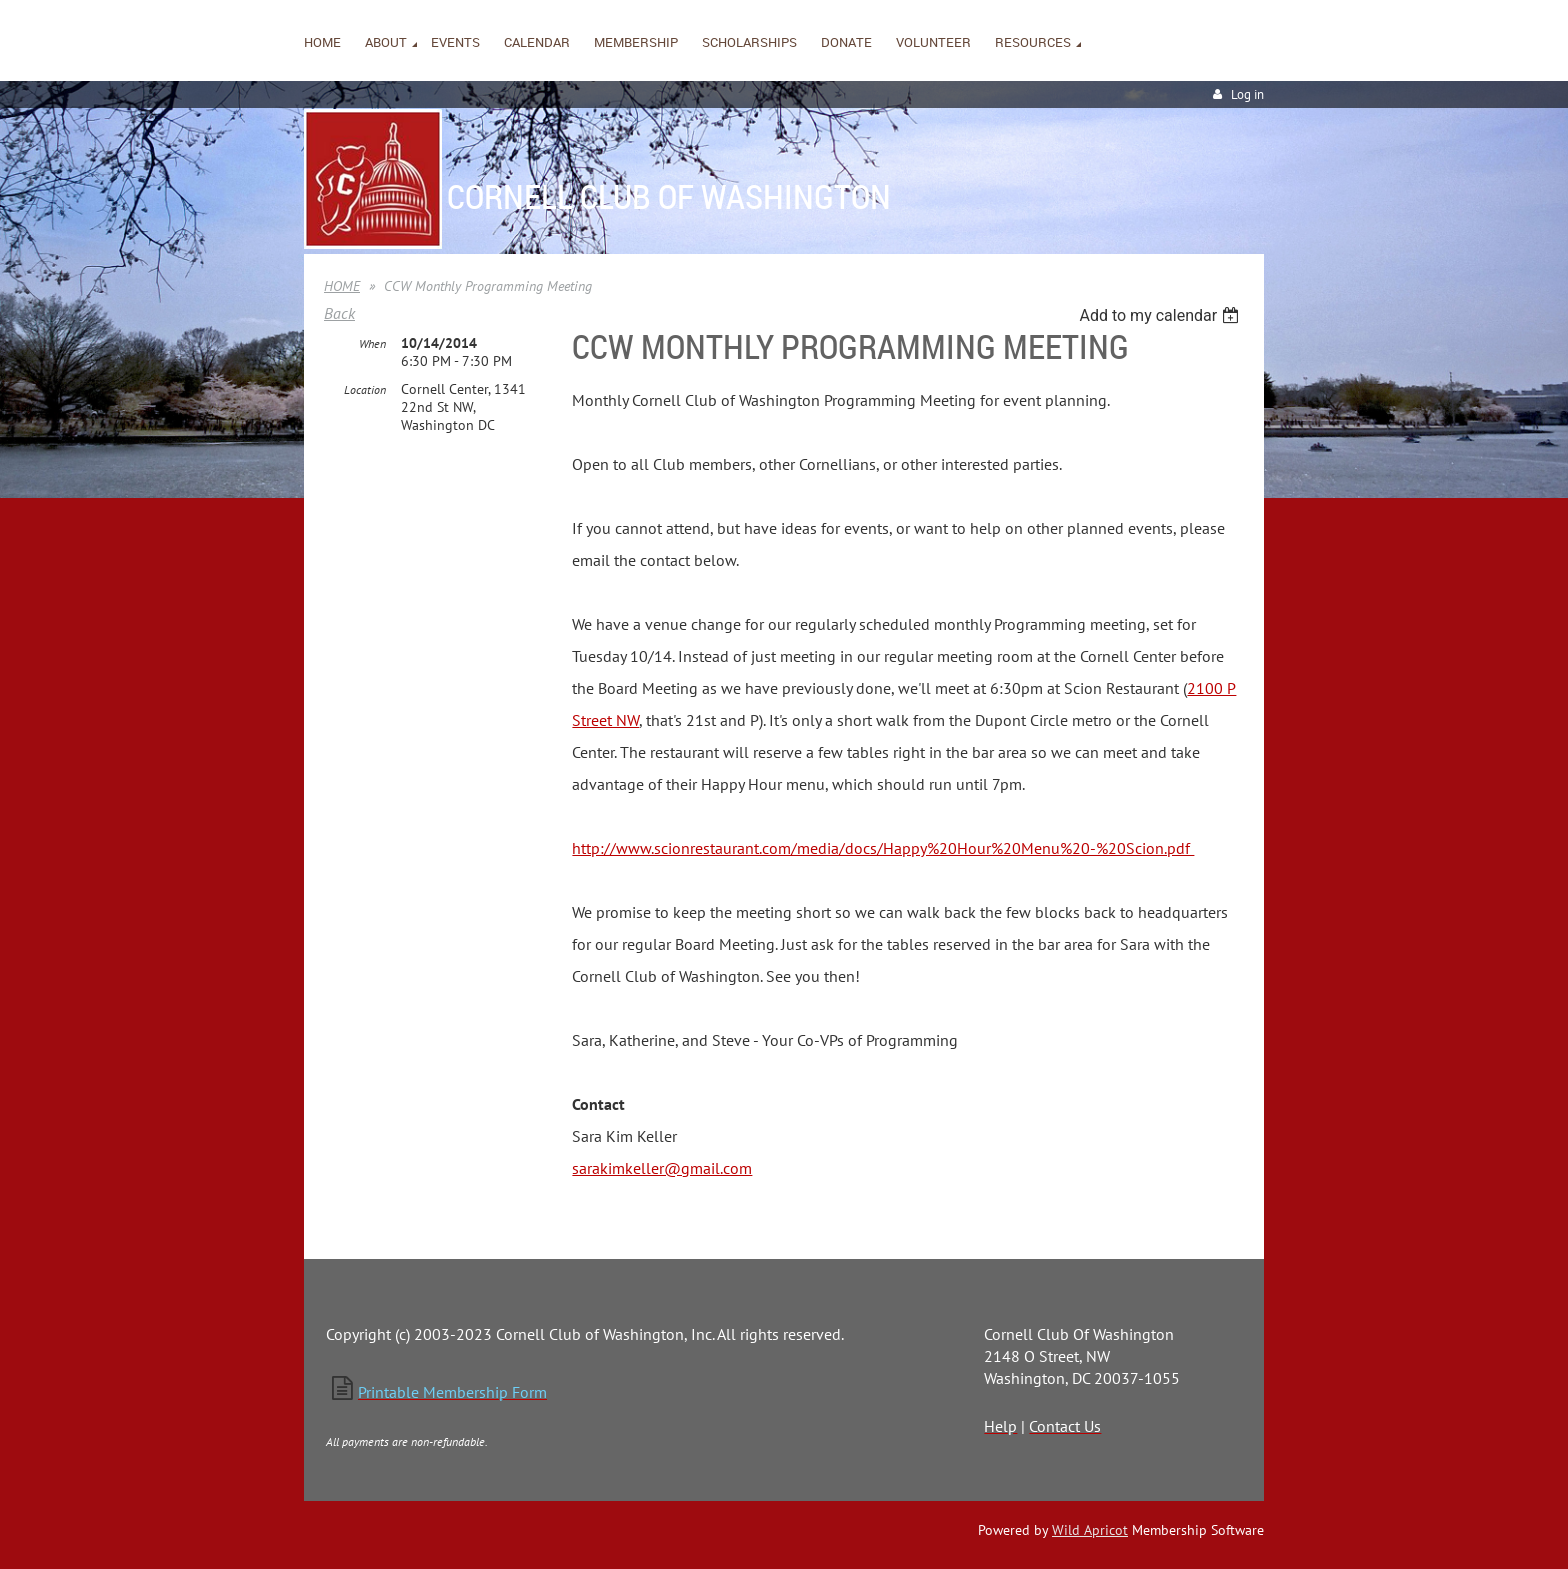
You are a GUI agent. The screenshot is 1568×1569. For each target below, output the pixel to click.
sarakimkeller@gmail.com (662, 1168)
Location (365, 389)
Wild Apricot (1090, 1530)
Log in (1247, 94)
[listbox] (1161, 315)
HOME (342, 286)
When (372, 343)
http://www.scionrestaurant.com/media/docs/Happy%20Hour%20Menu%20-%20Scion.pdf (883, 848)
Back (339, 313)
